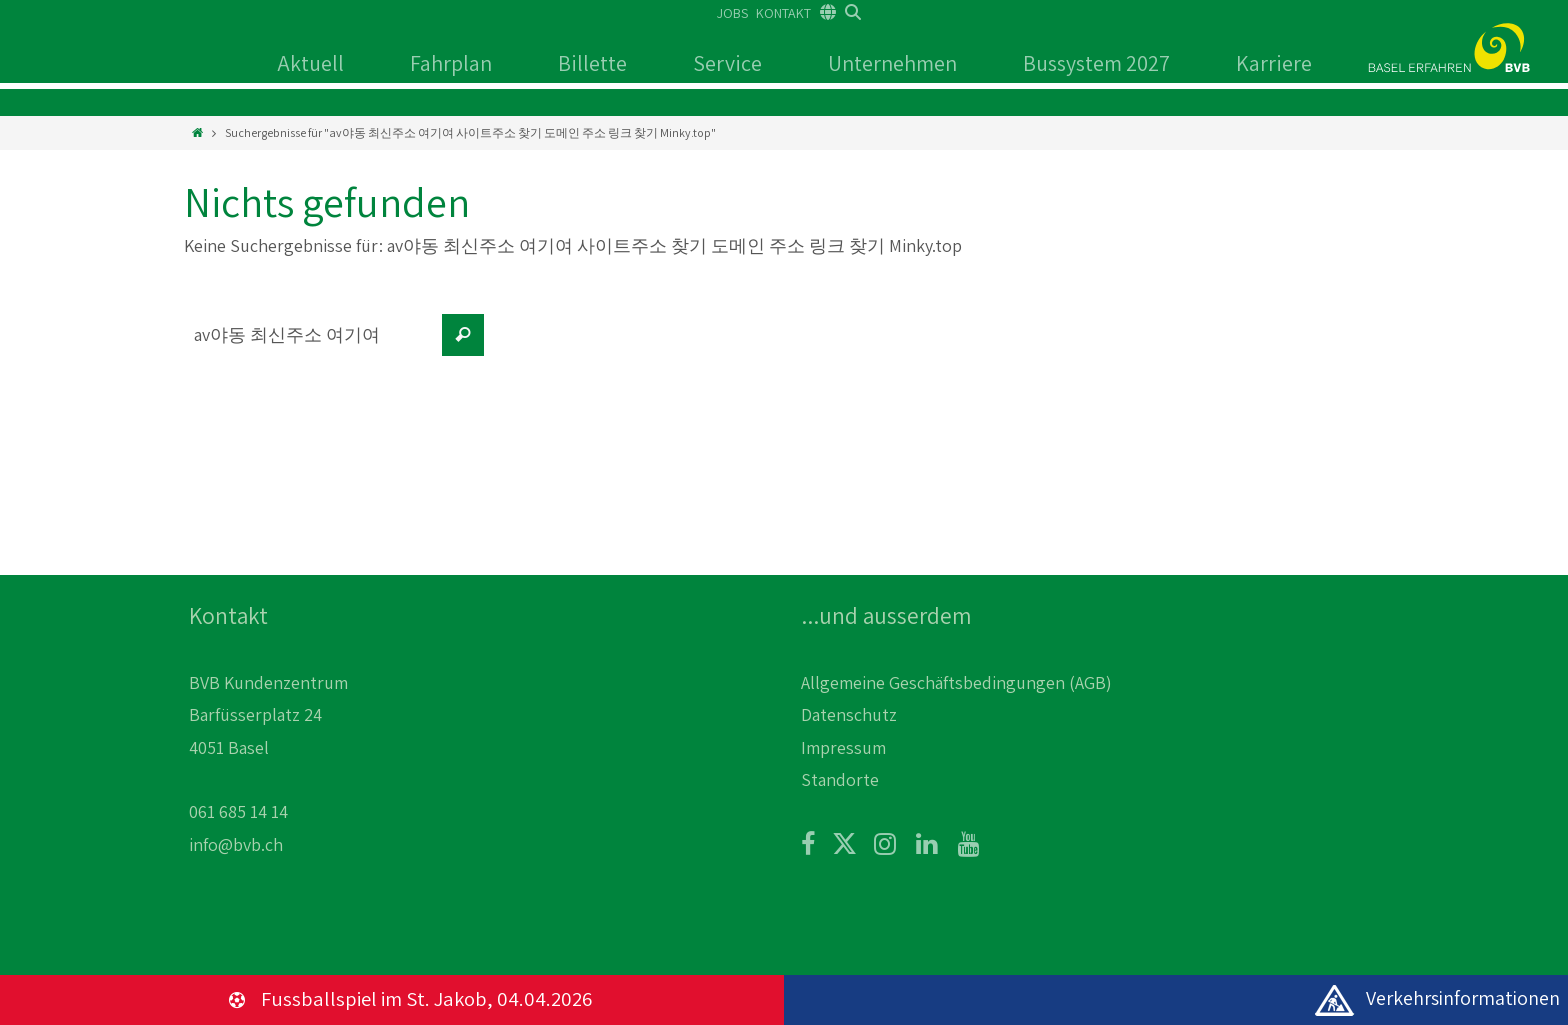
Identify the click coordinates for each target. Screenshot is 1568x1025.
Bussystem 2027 (1096, 63)
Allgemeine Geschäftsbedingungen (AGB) (956, 682)
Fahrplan (451, 63)
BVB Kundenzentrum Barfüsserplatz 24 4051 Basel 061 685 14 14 (268, 747)
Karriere (1274, 63)
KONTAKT (783, 13)
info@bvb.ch (236, 844)
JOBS (732, 13)
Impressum (843, 747)
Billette (592, 63)
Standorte (840, 779)
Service (727, 63)
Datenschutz (849, 714)
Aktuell (310, 63)
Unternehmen (892, 63)
